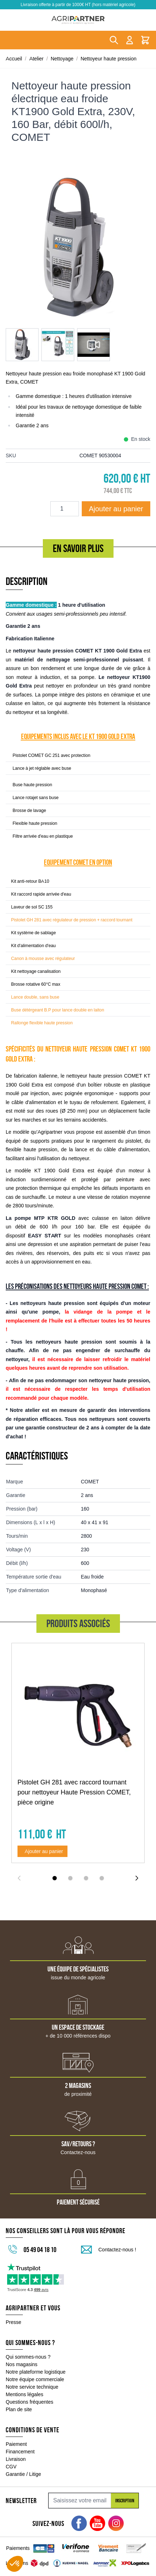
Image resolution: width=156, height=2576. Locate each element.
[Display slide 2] (70, 1878)
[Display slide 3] (86, 1878)
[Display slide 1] (54, 1878)
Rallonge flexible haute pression (41, 1022)
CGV (11, 2466)
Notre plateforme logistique (36, 2372)
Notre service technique (32, 2387)
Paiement (16, 2444)
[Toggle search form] (113, 40)
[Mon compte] (129, 40)
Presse (13, 2322)
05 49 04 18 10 (40, 2250)
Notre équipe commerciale (35, 2379)
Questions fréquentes (29, 2402)
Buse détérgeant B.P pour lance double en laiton (57, 1010)
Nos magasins (21, 2364)
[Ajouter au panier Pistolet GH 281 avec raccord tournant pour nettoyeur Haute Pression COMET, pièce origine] (42, 1851)
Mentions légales (24, 2394)
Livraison (16, 2459)
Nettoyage (62, 58)
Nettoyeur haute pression (109, 58)
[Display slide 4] (102, 1878)
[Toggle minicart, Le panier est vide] (145, 40)
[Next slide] (137, 1878)
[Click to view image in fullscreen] (78, 247)
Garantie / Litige (23, 2474)
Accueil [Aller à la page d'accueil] (14, 58)
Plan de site (19, 2409)
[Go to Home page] (78, 20)
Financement (20, 2451)
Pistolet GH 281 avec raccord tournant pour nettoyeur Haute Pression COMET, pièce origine (74, 1792)
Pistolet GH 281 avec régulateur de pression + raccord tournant (71, 919)
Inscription (124, 2500)
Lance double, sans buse (35, 997)
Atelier (36, 58)
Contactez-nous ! (117, 2249)
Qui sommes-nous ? (28, 2357)
